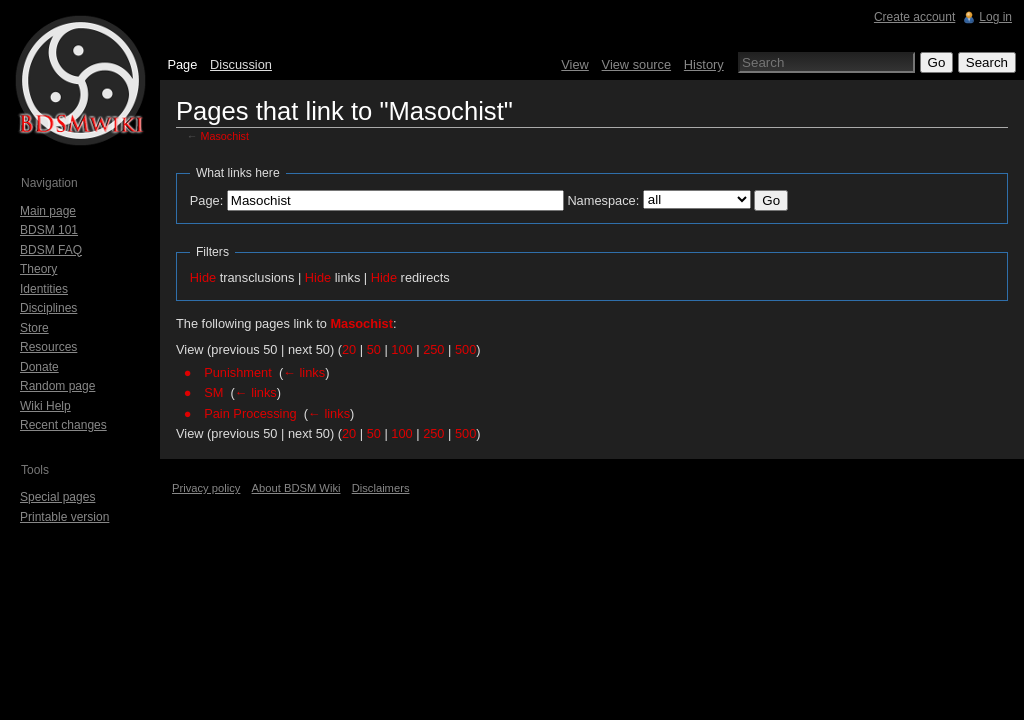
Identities (44, 289)
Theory (38, 269)
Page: (206, 200)
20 (349, 349)
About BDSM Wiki (296, 488)
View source (636, 64)
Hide (203, 277)
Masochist (225, 136)
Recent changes (63, 425)
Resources (48, 347)
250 (433, 349)
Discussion (241, 64)
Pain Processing (250, 413)
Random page (57, 386)
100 (401, 349)
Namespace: (603, 200)
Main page (48, 211)
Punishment (238, 372)
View (575, 64)
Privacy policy (206, 488)
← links (304, 372)
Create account (914, 17)
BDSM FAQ (51, 250)
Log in (995, 17)
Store (34, 328)
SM (213, 392)
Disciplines (48, 308)
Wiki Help (45, 406)
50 (374, 349)
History (704, 64)
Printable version (64, 517)
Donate (39, 367)
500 (465, 349)
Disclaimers (381, 488)
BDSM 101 (49, 230)
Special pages (57, 497)
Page (182, 64)
